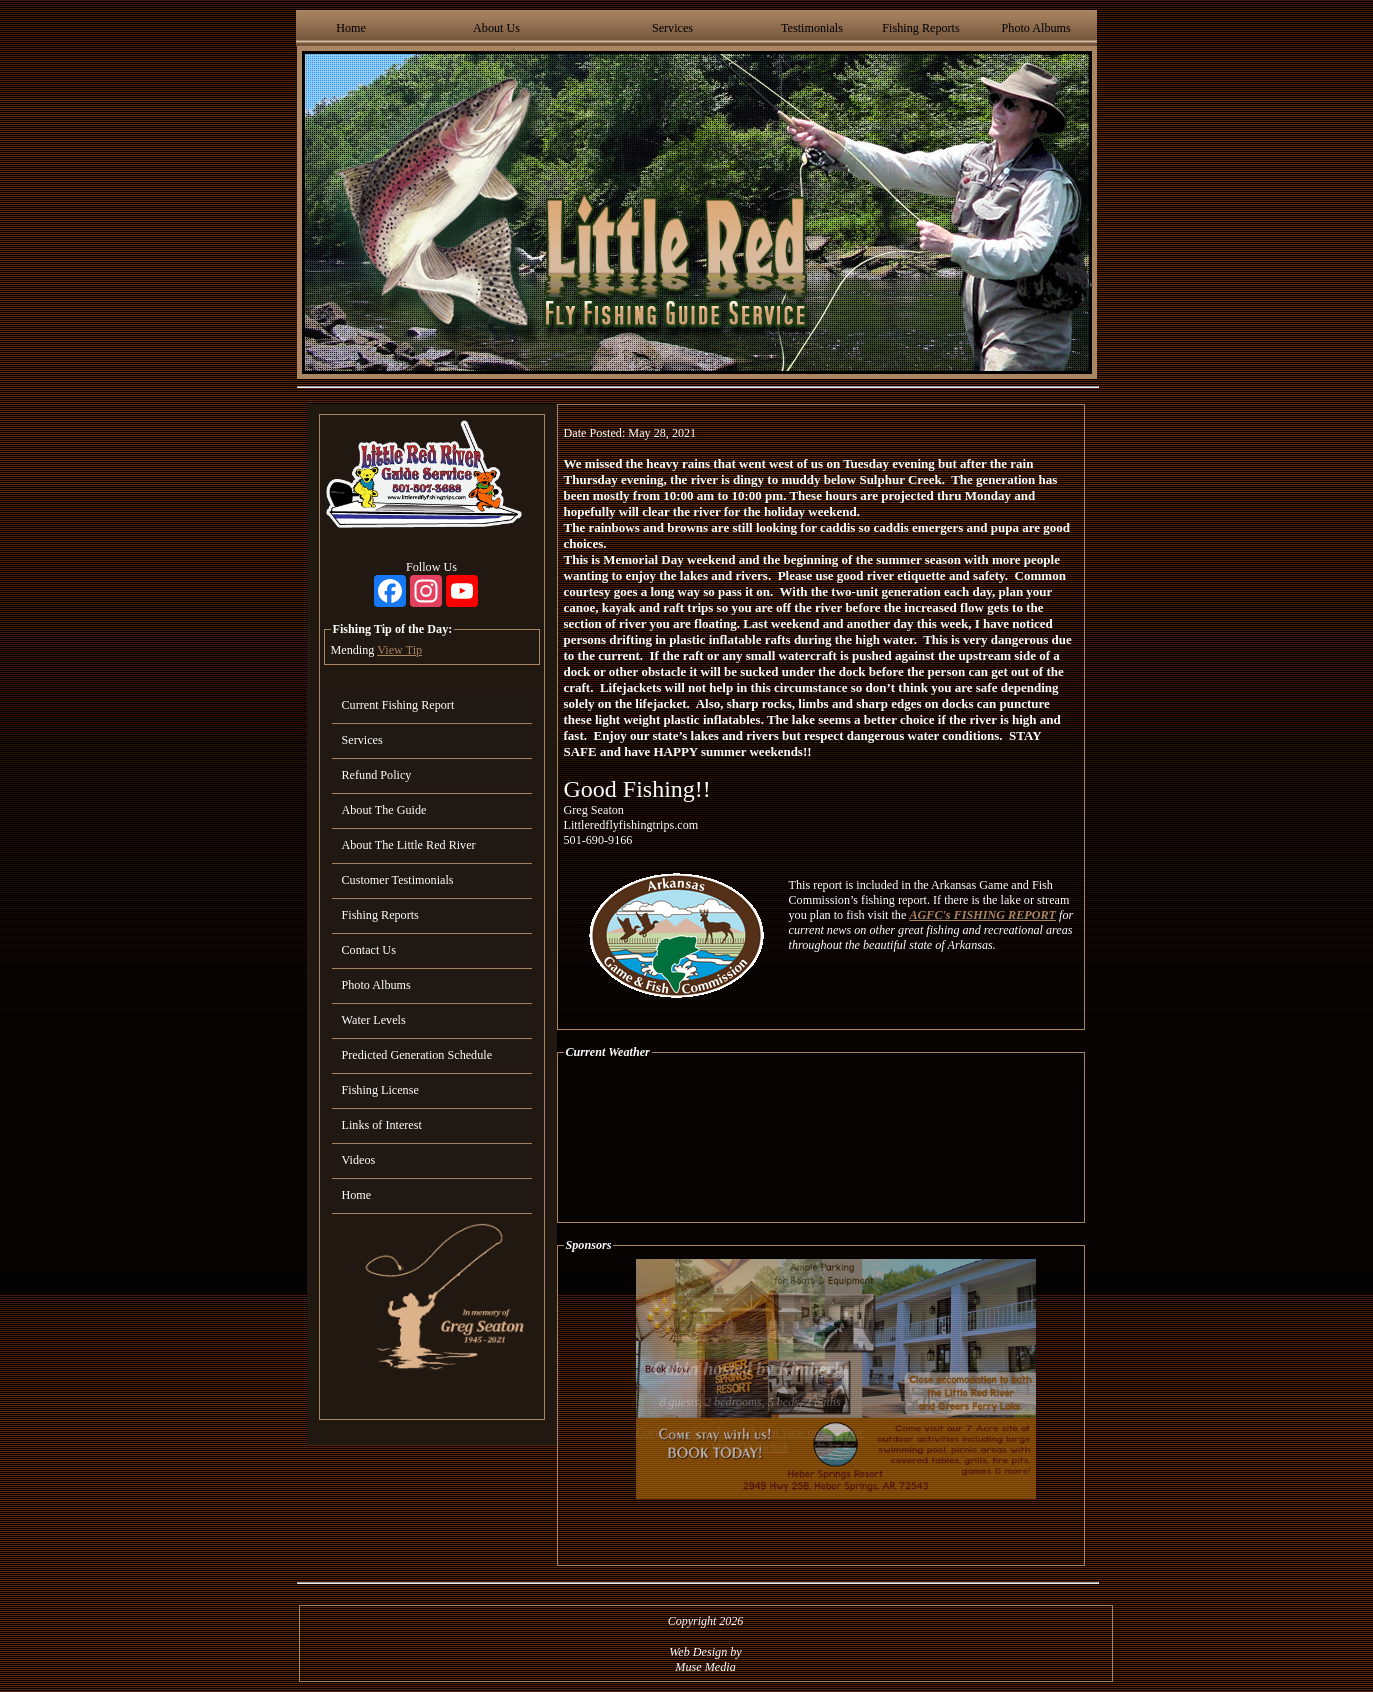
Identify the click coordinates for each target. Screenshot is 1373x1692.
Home (351, 28)
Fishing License (380, 1090)
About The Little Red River (409, 845)
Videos (359, 1160)
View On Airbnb (750, 1447)
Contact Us (369, 950)
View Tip (399, 650)
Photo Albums (1036, 28)
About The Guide (384, 810)
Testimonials (812, 28)
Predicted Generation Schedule (417, 1055)
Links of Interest (382, 1125)
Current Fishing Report (398, 705)
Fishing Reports (920, 28)
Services (672, 28)
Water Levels (374, 1020)
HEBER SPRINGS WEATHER (821, 1141)
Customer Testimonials (398, 880)
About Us (496, 28)
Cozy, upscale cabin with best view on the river (750, 1432)
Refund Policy (377, 775)
